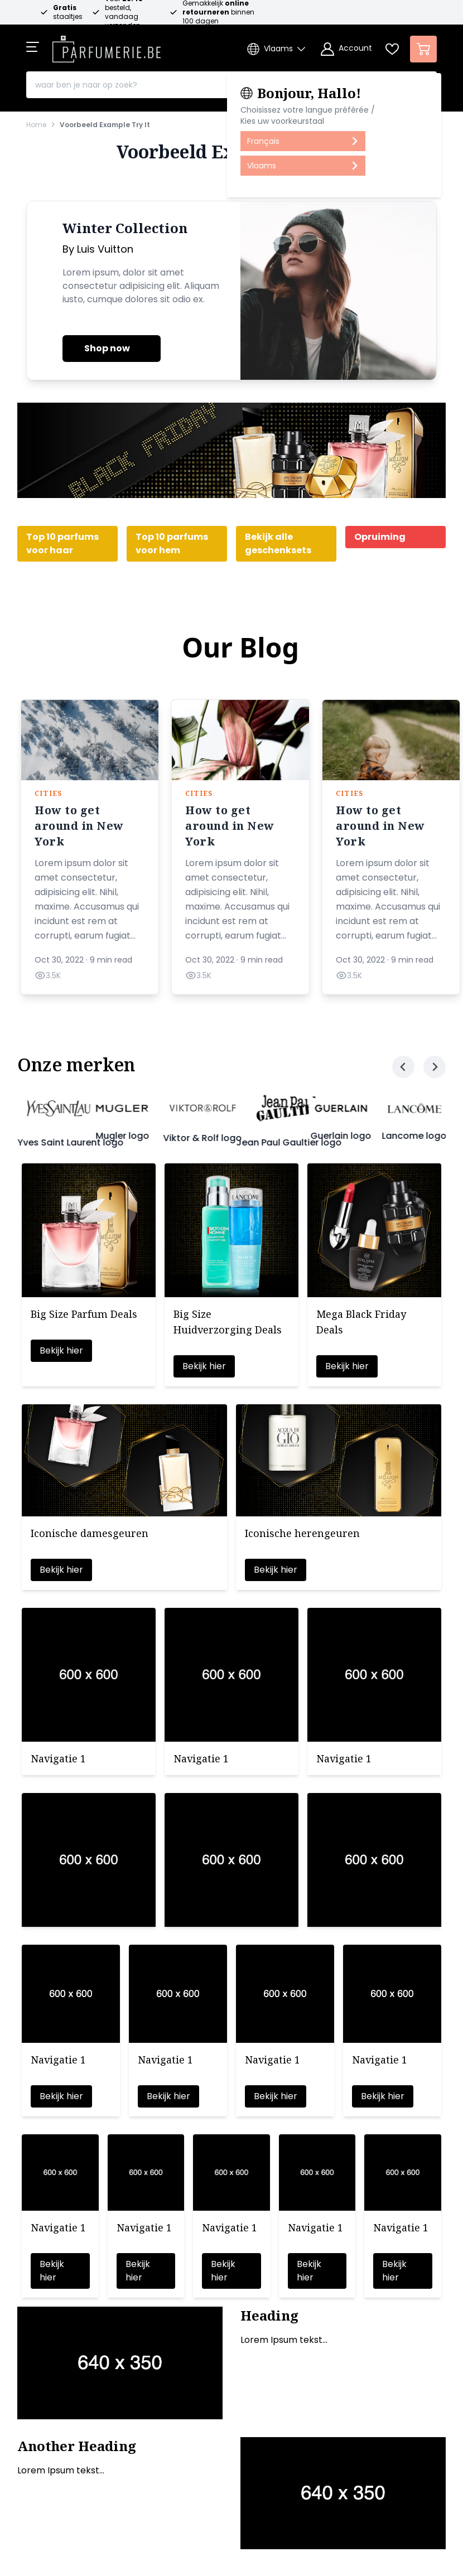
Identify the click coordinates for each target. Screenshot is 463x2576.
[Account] (346, 49)
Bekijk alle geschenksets (278, 543)
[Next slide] (434, 1067)
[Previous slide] (403, 1067)
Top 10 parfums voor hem (172, 543)
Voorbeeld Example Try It (105, 124)
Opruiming (380, 536)
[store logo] (106, 46)
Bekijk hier (61, 1350)
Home (36, 124)
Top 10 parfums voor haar (62, 543)
